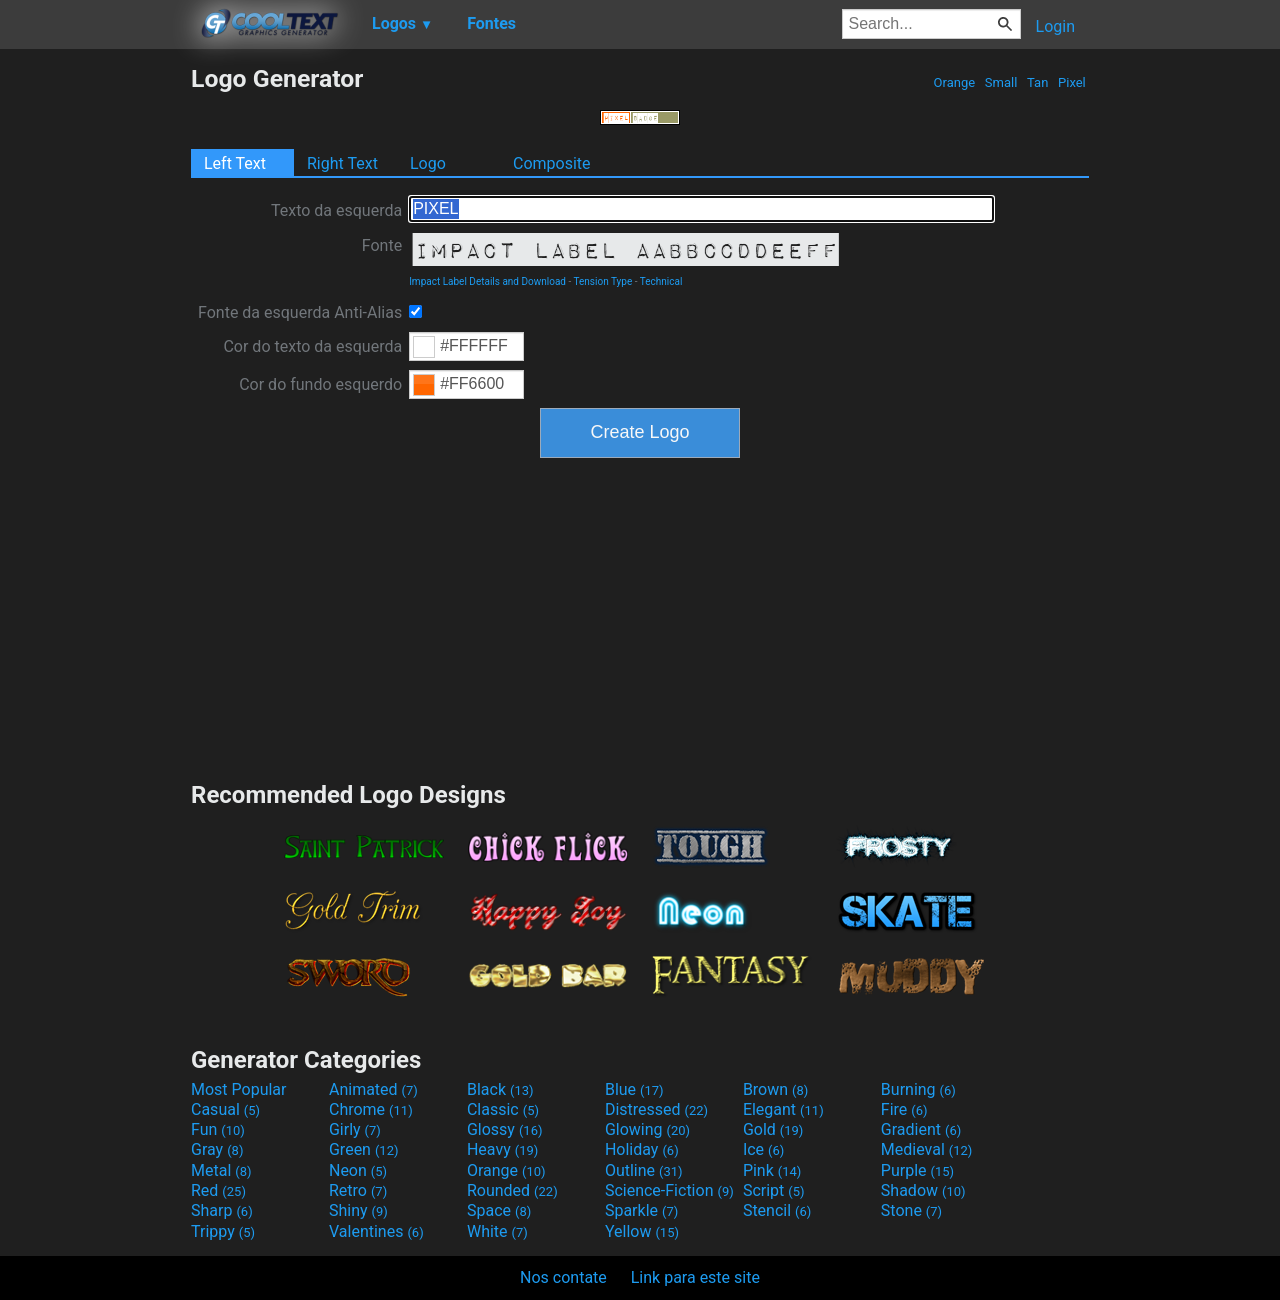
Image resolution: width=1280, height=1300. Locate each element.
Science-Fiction (669, 1190)
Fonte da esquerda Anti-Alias (300, 312)
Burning (918, 1089)
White (497, 1231)
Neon (358, 1170)
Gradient (921, 1129)
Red (218, 1190)
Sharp (222, 1210)
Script (774, 1190)
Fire (904, 1109)
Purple (917, 1170)
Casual (225, 1109)
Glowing (647, 1129)
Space (499, 1210)
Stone (911, 1210)
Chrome (371, 1109)
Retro (358, 1190)
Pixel (1072, 82)
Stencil (777, 1210)
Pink (772, 1170)
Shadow (923, 1190)
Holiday (642, 1149)
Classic (503, 1109)
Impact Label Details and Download (487, 281)
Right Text (342, 163)
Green (364, 1149)
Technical (661, 281)
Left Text (235, 163)
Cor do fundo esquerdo (320, 384)
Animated (373, 1089)
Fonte (382, 245)
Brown (775, 1089)
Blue (634, 1089)
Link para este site (695, 1277)
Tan (1038, 82)
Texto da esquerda (336, 210)
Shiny (358, 1210)
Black (500, 1089)
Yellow (642, 1231)
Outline (644, 1170)
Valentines (376, 1231)
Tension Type (603, 281)
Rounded (512, 1190)
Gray (217, 1149)
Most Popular (239, 1089)
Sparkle (641, 1210)
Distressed (656, 1109)
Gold (773, 1129)
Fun (218, 1129)
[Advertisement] (95, 364)
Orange (954, 82)
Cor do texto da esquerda (312, 346)
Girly (355, 1129)
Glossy (505, 1129)
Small (1001, 82)
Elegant (783, 1109)
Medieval (927, 1149)
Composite (552, 163)
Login (1055, 26)
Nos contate (563, 1277)
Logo (428, 163)
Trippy (223, 1231)
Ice (763, 1149)
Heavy (502, 1149)
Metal (221, 1170)
